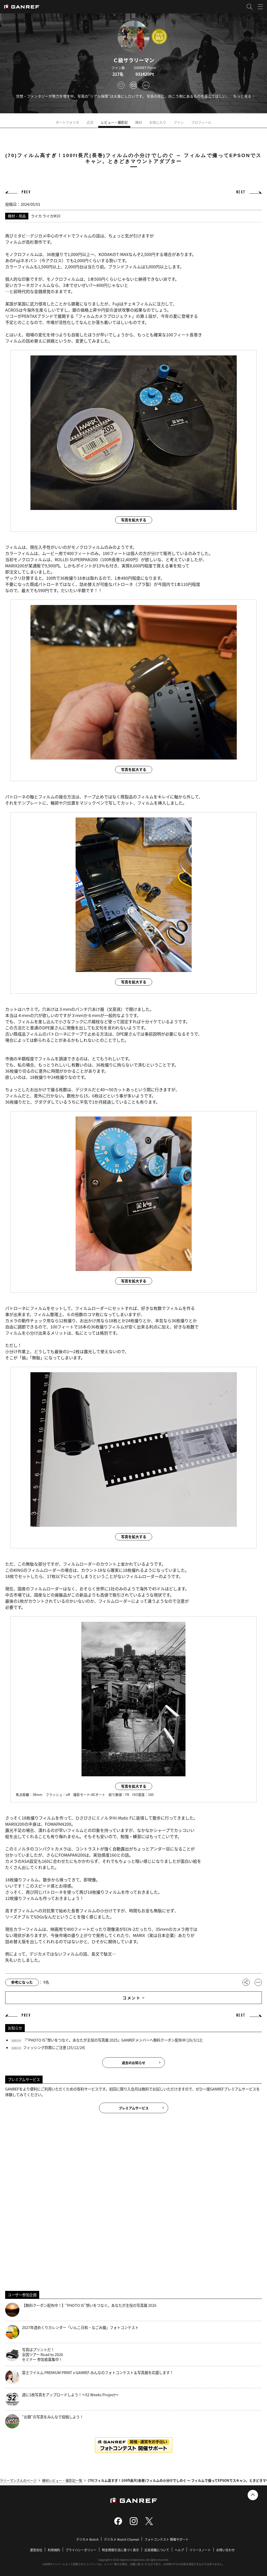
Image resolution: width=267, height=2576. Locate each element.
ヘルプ (179, 2550)
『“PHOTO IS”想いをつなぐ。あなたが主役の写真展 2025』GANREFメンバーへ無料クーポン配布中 (104, 2040)
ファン (179, 122)
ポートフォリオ (67, 122)
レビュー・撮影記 (114, 122)
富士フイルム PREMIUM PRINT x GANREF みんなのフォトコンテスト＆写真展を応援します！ (89, 2377)
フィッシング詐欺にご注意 (44, 2047)
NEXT (240, 192)
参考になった (22, 1982)
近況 (90, 122)
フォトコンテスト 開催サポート (166, 2539)
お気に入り (157, 122)
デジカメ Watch (87, 2539)
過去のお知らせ (133, 2062)
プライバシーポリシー (81, 2550)
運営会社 (36, 2550)
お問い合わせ (225, 2550)
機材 (138, 122)
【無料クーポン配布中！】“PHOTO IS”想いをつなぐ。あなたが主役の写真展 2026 (80, 2310)
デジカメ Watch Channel (121, 2539)
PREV (26, 192)
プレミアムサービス (134, 2107)
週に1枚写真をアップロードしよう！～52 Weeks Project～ (61, 2399)
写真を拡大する (133, 519)
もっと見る (242, 96)
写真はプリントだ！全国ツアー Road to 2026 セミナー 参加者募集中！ (34, 2354)
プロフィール (201, 122)
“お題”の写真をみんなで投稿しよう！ (44, 2421)
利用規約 (54, 2550)
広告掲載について (156, 2550)
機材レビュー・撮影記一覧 (62, 2480)
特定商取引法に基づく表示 (120, 2550)
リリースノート (200, 2550)
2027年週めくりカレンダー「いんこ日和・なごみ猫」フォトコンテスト (72, 2332)
